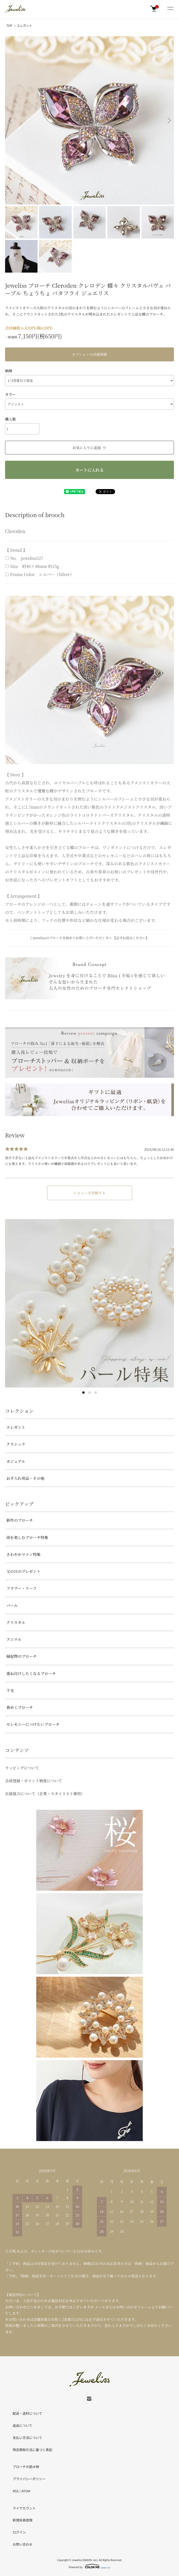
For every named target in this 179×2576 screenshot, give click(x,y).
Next (168, 120)
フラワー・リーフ (21, 1588)
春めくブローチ (19, 1707)
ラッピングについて (22, 1767)
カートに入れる (89, 470)
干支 (10, 1690)
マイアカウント (24, 2508)
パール (12, 1605)
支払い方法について (27, 2437)
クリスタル (15, 1622)
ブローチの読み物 (26, 2466)
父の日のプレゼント (23, 1571)
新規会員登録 (22, 2520)
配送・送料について (27, 2413)
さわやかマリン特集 (23, 1554)
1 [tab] (83, 1392)
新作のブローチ (19, 1520)
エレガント (24, 25)
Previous (10, 120)
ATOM (25, 2491)
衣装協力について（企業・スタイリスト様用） (45, 1793)
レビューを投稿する (89, 1192)
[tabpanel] (89, 1303)
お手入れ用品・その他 (25, 1478)
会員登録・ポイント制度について (33, 1780)
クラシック (15, 1444)
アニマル (13, 1639)
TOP (9, 25)
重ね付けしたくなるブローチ (31, 1673)
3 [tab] (95, 1392)
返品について (22, 2425)
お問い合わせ (22, 2544)
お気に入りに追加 (90, 447)
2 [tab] (89, 1392)
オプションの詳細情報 (89, 354)
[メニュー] (170, 9)
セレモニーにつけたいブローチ (33, 1724)
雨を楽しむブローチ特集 (27, 1537)
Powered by (90, 2566)
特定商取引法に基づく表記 (32, 2449)
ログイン (19, 2532)
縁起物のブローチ (21, 1656)
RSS (16, 2491)
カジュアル (15, 1461)
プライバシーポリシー (29, 2478)
